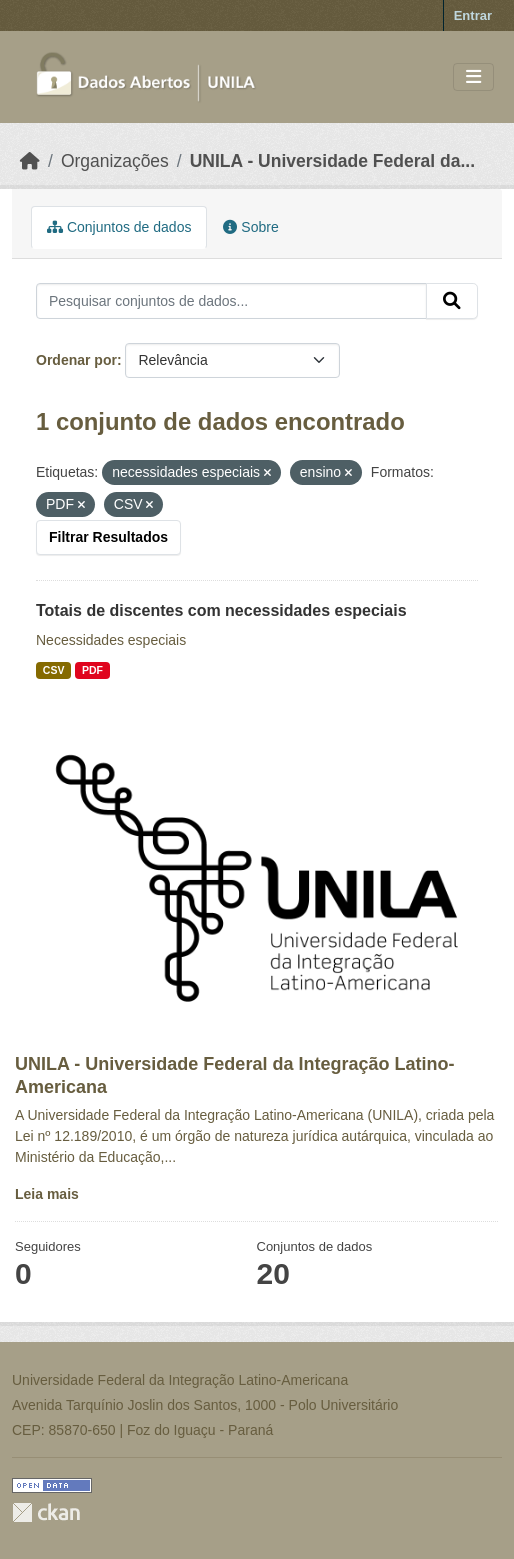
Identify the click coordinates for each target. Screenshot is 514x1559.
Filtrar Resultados (108, 537)
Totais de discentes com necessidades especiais (221, 610)
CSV (54, 670)
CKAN (46, 1512)
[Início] (30, 161)
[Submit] (452, 301)
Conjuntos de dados (119, 227)
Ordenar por (76, 360)
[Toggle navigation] (473, 77)
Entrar (473, 15)
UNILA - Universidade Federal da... (332, 161)
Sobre (250, 227)
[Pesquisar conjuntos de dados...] (231, 301)
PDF (92, 670)
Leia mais (47, 1194)
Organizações (115, 161)
